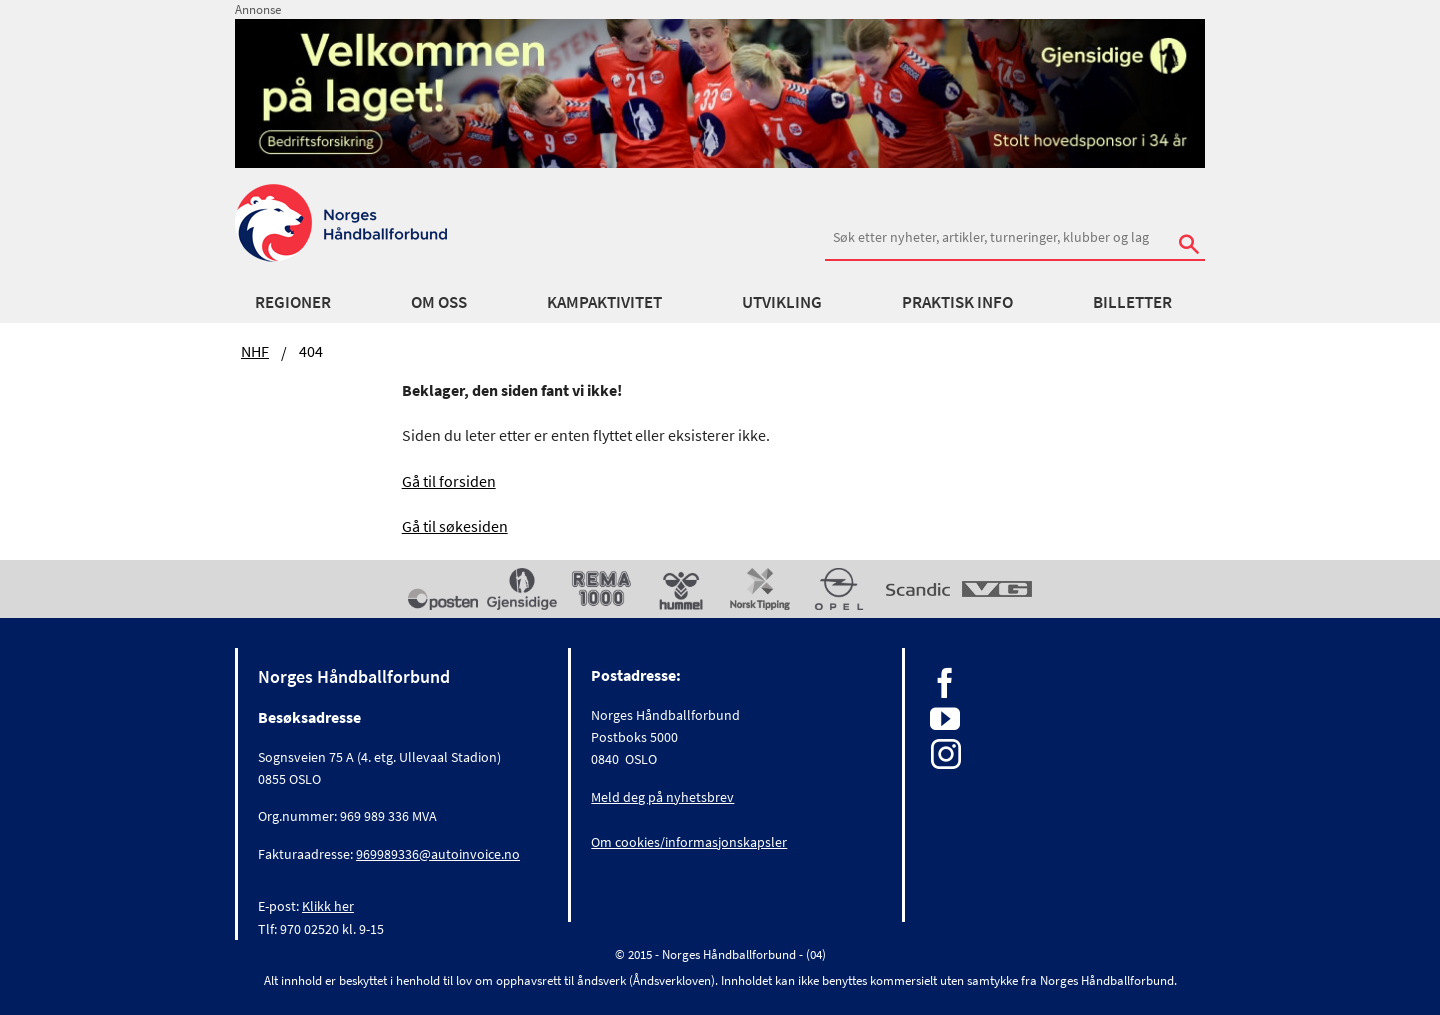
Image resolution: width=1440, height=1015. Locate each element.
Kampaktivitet (604, 302)
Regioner (293, 302)
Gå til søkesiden (455, 526)
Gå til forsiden (449, 481)
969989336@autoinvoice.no (438, 854)
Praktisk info (957, 302)
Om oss (439, 302)
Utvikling (782, 302)
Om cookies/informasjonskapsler (689, 842)
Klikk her (328, 906)
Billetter (1132, 302)
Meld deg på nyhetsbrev (662, 797)
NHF (255, 351)
